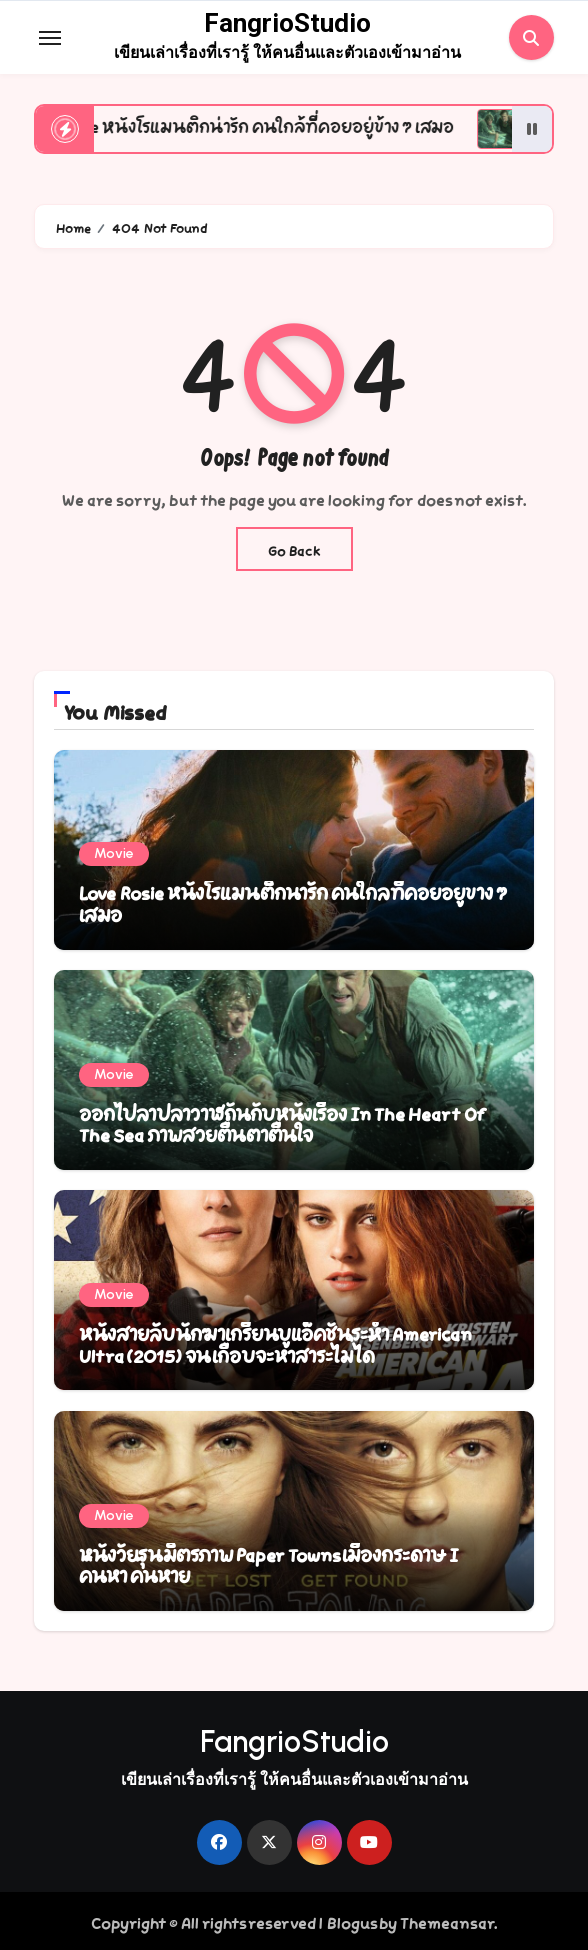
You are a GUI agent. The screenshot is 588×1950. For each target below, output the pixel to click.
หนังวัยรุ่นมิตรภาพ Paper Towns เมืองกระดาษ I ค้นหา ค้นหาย (268, 1564)
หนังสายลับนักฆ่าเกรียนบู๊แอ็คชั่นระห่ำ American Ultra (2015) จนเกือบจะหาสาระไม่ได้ (275, 1343)
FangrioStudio (287, 23)
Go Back (294, 549)
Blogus (351, 1920)
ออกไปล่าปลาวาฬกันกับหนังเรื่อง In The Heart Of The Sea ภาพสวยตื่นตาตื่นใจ (282, 1123)
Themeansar (447, 1920)
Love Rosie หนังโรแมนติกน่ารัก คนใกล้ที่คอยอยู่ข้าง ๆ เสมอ (293, 902)
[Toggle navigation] (50, 38)
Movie (114, 853)
